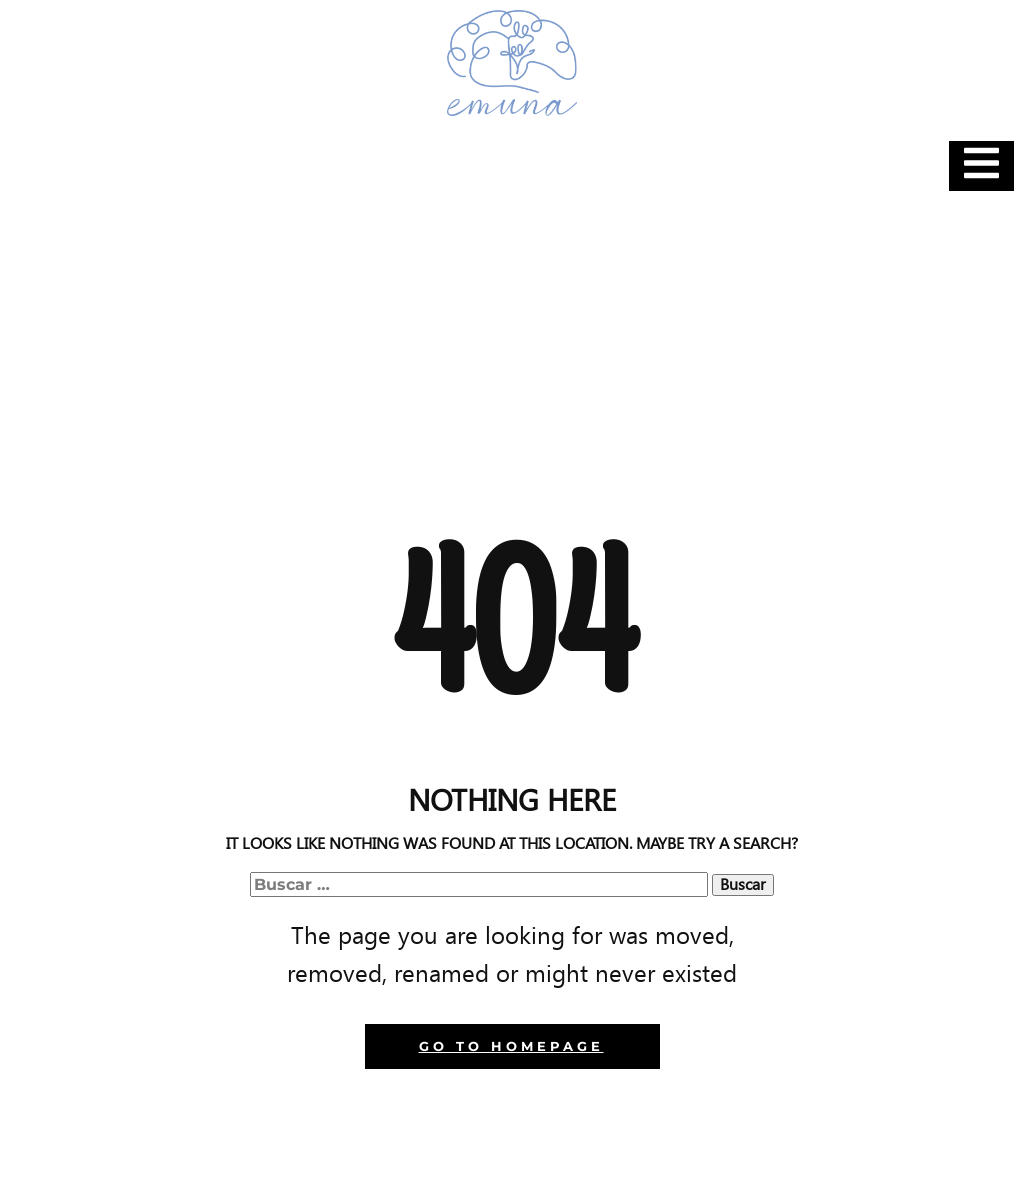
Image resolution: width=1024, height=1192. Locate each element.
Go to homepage (511, 1046)
